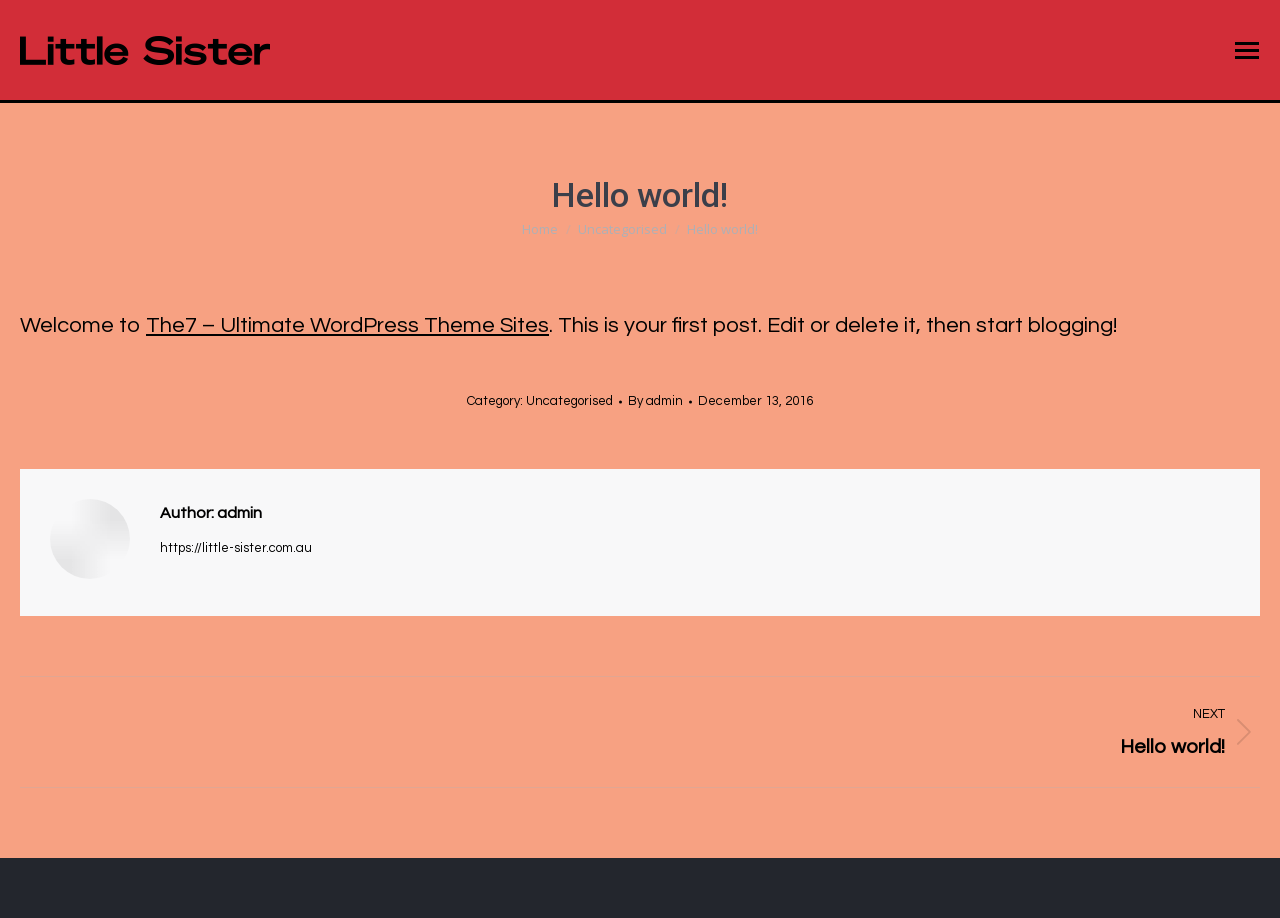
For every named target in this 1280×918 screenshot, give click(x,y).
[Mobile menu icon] (1247, 50)
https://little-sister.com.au (236, 548)
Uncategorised (569, 401)
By (655, 401)
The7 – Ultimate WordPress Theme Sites (347, 325)
